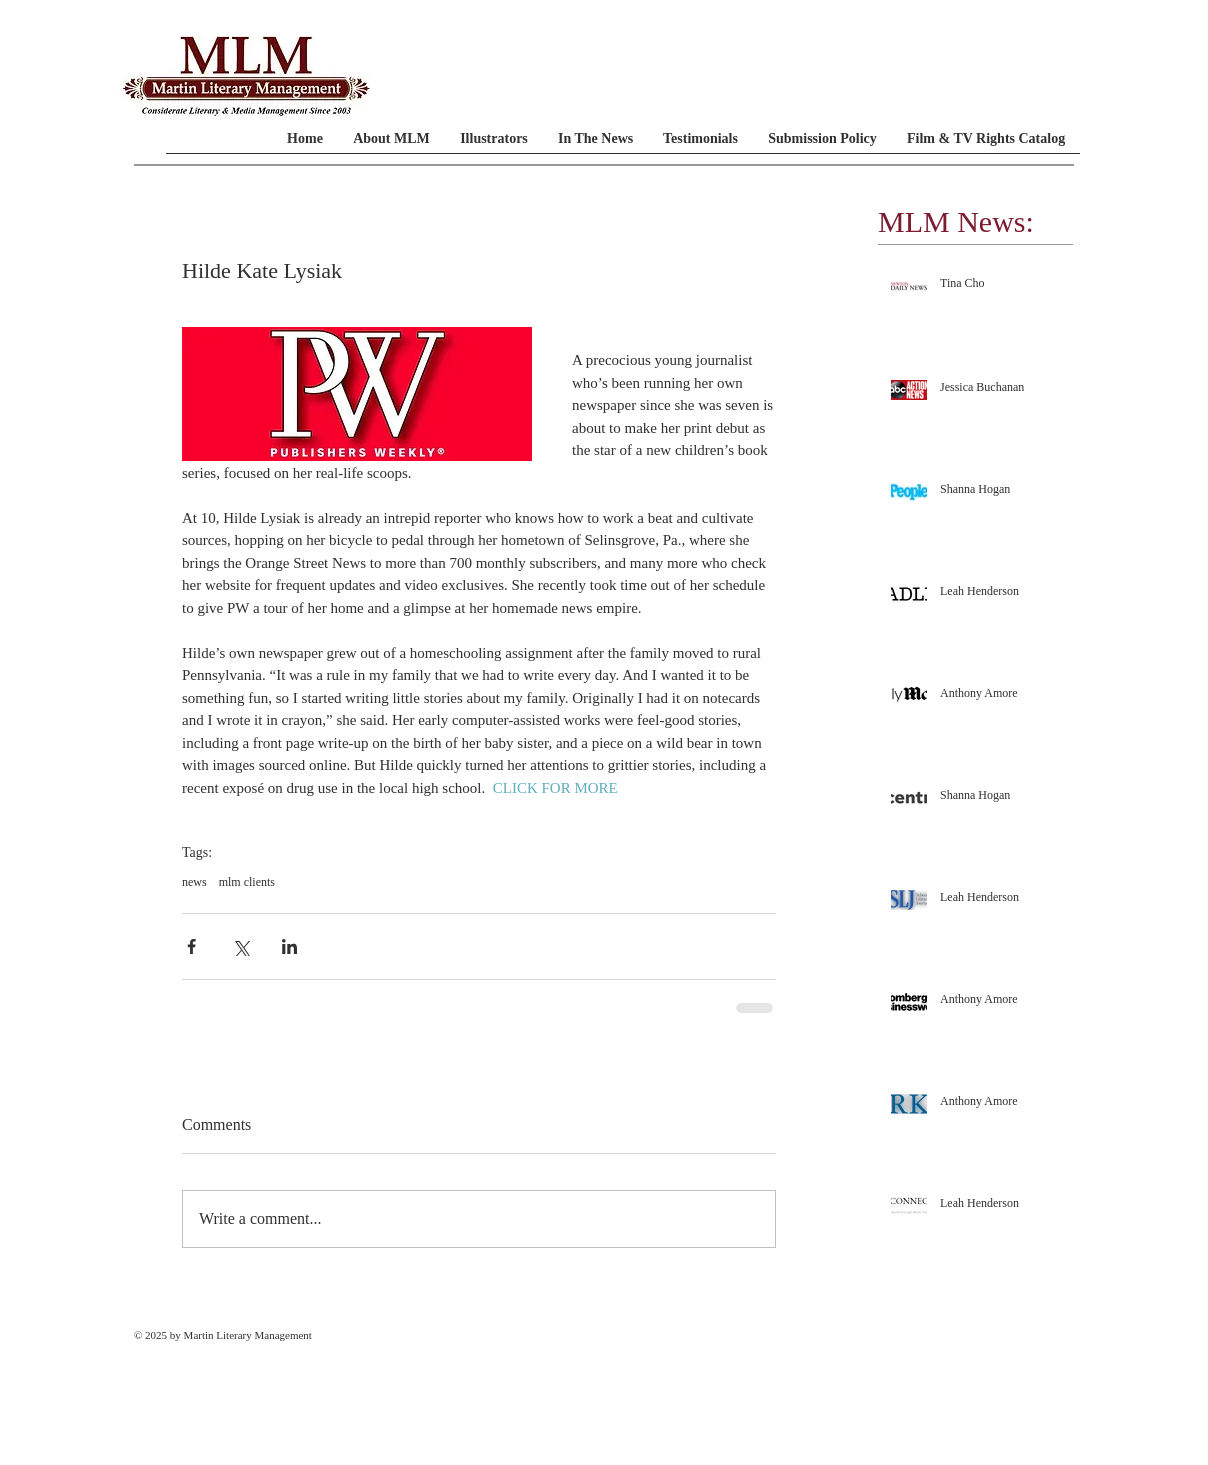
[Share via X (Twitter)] (240, 946)
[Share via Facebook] (191, 946)
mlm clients (247, 882)
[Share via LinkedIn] (289, 946)
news (194, 882)
